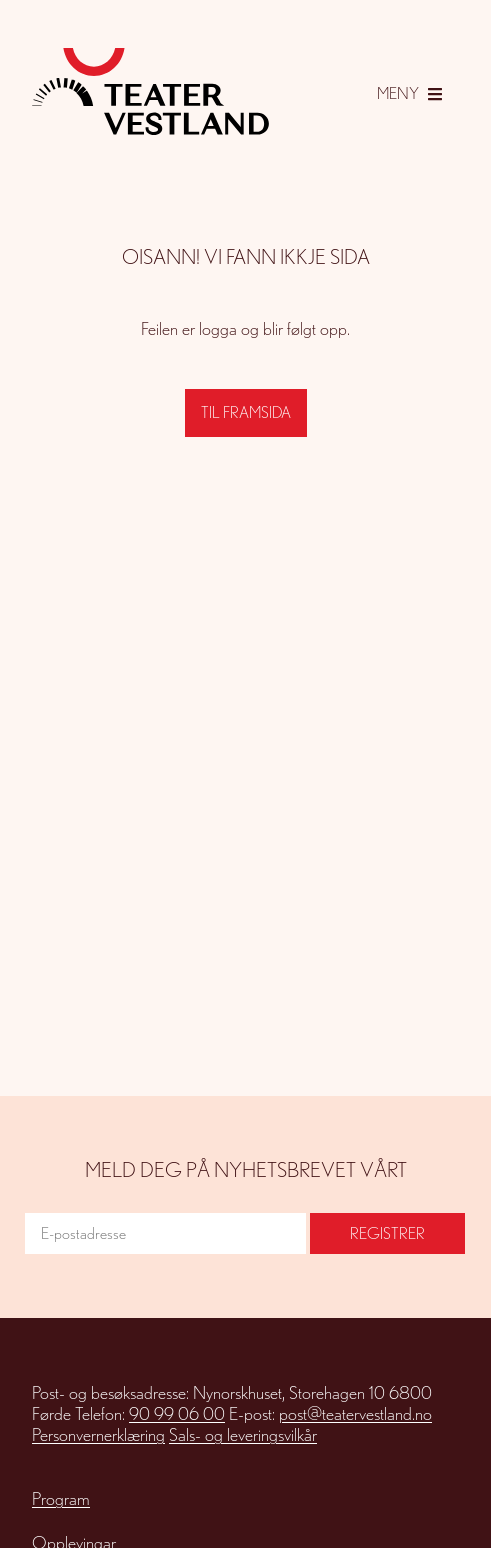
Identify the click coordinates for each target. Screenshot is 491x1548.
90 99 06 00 (177, 1413)
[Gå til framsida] (150, 91)
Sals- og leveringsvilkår (243, 1434)
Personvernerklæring (98, 1434)
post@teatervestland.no (355, 1413)
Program (61, 1498)
